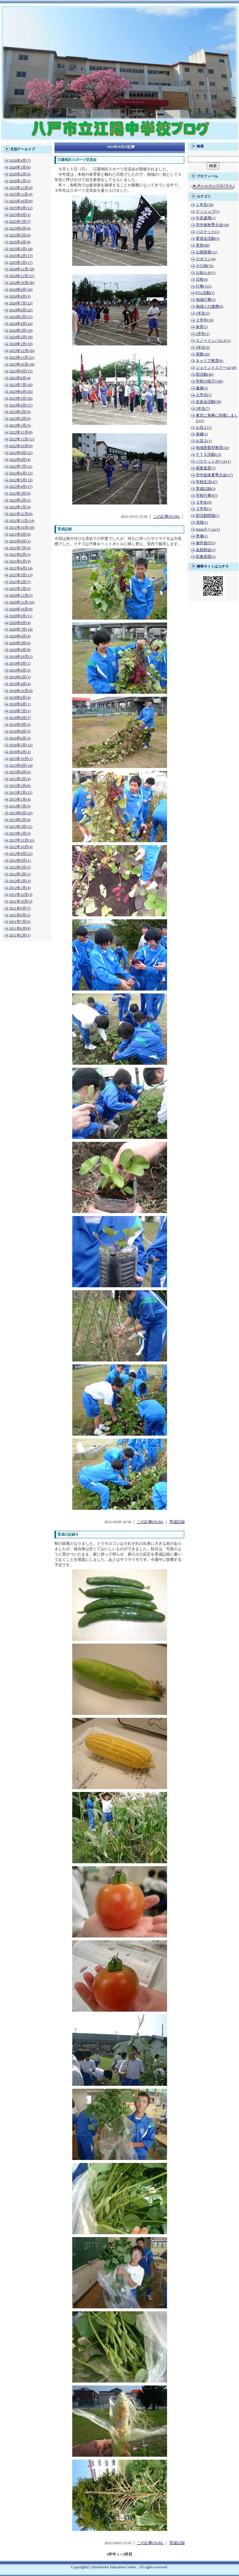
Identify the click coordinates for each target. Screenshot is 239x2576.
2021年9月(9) (20, 534)
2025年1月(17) (21, 263)
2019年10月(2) (21, 657)
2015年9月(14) (21, 766)
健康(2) (202, 388)
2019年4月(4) (20, 684)
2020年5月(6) (20, 643)
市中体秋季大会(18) (212, 225)
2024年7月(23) (21, 303)
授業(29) (203, 354)
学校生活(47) (206, 482)
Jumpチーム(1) (208, 529)
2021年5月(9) (20, 561)
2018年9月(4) (20, 698)
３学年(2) (204, 509)
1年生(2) (203, 313)
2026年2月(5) (20, 174)
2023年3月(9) (20, 412)
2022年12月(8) (21, 432)
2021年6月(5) (20, 555)
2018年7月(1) (20, 711)
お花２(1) (204, 441)
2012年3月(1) (20, 874)
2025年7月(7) (20, 222)
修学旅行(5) (206, 543)
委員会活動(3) (207, 239)
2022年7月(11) (21, 466)
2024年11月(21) (21, 276)
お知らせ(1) (206, 273)
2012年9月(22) (21, 854)
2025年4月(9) (20, 242)
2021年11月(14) (21, 521)
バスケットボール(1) (213, 461)
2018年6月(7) (20, 718)
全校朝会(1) (206, 550)
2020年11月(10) (21, 602)
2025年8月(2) (20, 215)
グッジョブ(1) (207, 211)
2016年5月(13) (21, 745)
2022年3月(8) (20, 493)
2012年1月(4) (20, 888)
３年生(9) (204, 502)
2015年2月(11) (21, 793)
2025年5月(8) (20, 235)
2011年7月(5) (20, 922)
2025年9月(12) (21, 208)
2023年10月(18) (22, 364)
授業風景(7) (206, 468)
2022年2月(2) (20, 500)
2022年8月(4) (20, 460)
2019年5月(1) (20, 677)
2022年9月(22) (21, 453)
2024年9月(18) (21, 290)
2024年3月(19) (21, 330)
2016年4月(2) (20, 752)
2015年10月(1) (21, 759)
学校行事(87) (206, 495)
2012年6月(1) (20, 860)
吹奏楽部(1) (206, 557)
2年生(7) (203, 409)
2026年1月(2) (20, 181)
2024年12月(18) (22, 269)
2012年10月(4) (21, 847)
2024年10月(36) (22, 283)
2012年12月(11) (21, 840)
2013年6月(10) (21, 813)
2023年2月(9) (20, 419)
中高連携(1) (206, 218)
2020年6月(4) (20, 636)
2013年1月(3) (20, 833)
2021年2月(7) (20, 582)
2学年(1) (203, 334)
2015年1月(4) (20, 799)
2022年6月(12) (21, 473)
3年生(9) (203, 347)
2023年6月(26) (21, 392)
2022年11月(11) (21, 439)
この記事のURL (166, 517)
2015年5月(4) (20, 779)
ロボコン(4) (206, 259)
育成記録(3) (206, 489)
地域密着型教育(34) (212, 448)
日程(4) (202, 279)
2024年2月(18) (21, 337)
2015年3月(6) (20, 786)
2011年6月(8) (20, 928)
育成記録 (177, 1522)
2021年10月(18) (22, 528)
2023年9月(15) (21, 371)
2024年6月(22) (21, 310)
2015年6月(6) (20, 772)
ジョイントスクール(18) (216, 368)
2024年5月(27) (21, 317)
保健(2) (202, 434)
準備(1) (202, 536)
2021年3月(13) (21, 575)
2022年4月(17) (21, 487)
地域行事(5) (206, 300)
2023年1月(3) (20, 425)
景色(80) (203, 245)
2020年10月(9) (21, 609)
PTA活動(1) (205, 293)
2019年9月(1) (20, 663)
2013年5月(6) (20, 820)
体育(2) (202, 327)
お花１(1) (204, 428)
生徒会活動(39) (208, 402)
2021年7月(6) (20, 548)
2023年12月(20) (22, 351)
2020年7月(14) (21, 629)
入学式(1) (204, 395)
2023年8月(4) (20, 378)
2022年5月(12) (21, 480)
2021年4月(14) (21, 568)
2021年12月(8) (21, 514)
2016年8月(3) (20, 731)
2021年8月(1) (20, 541)
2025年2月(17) (21, 256)
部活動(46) (205, 374)
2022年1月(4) (20, 507)
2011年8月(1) (20, 915)
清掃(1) (202, 522)
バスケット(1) (207, 232)
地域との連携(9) (209, 306)
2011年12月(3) (21, 895)
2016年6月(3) (20, 738)
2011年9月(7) (20, 908)
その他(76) (205, 266)
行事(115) (203, 286)
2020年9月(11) (21, 616)
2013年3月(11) (21, 827)
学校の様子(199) (209, 381)
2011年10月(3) (21, 901)
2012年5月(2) (20, 867)
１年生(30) (205, 205)
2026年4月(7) (20, 160)
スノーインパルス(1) (213, 341)
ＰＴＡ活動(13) (208, 455)
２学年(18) (205, 320)
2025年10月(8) (21, 201)
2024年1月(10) (21, 344)
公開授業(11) (206, 252)
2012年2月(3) (20, 881)
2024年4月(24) (21, 324)
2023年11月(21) (21, 357)
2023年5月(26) (21, 398)
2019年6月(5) (20, 670)
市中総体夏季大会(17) (214, 475)
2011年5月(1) (20, 935)
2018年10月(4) (21, 691)
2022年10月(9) (21, 446)
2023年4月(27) (21, 405)
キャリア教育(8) (209, 361)
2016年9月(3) (20, 725)
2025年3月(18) (21, 249)
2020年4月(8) (20, 650)
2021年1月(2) (20, 589)
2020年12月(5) (21, 595)
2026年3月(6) (20, 167)
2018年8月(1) (20, 704)
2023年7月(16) (21, 385)
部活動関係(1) (207, 516)
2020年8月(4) (20, 623)
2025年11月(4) (21, 194)
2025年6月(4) (20, 228)
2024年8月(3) (20, 296)
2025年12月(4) (21, 188)
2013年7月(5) (20, 806)
